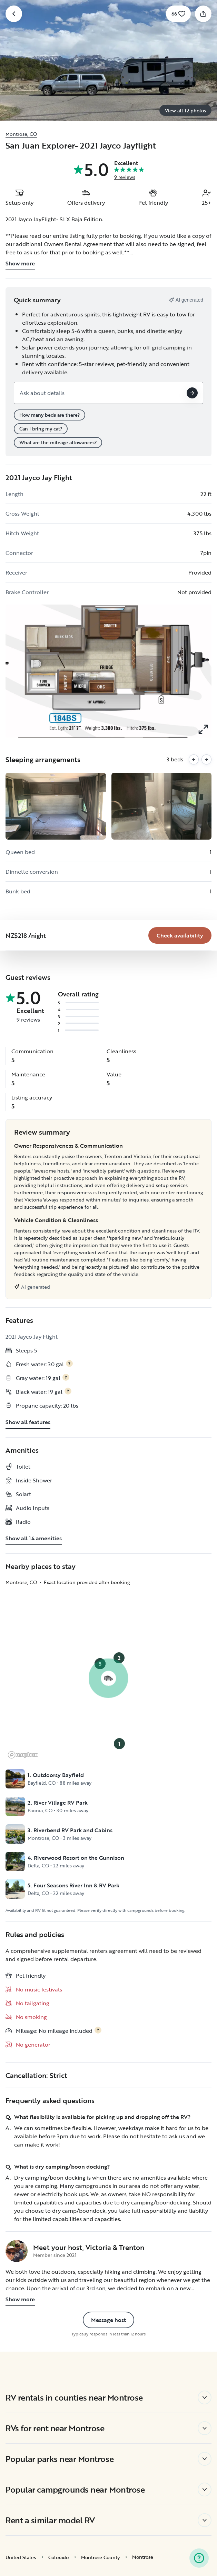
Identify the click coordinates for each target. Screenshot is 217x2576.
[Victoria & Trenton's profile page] (17, 2251)
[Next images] (206, 759)
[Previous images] (194, 759)
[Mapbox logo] (23, 1755)
